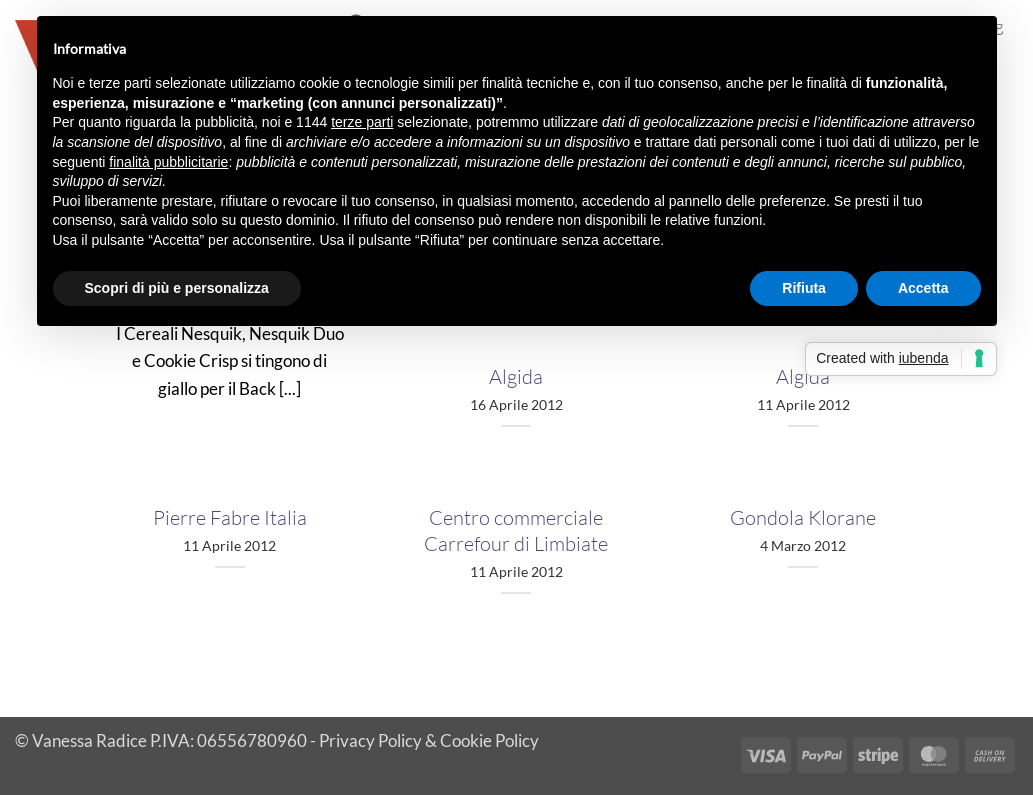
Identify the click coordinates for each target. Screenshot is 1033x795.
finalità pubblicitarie (168, 162)
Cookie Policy (489, 740)
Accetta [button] (923, 288)
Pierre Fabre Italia (230, 517)
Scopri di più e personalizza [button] (177, 288)
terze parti (362, 122)
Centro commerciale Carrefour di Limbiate (516, 530)
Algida (516, 376)
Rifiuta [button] (804, 288)
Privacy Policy (370, 740)
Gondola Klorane (803, 517)
